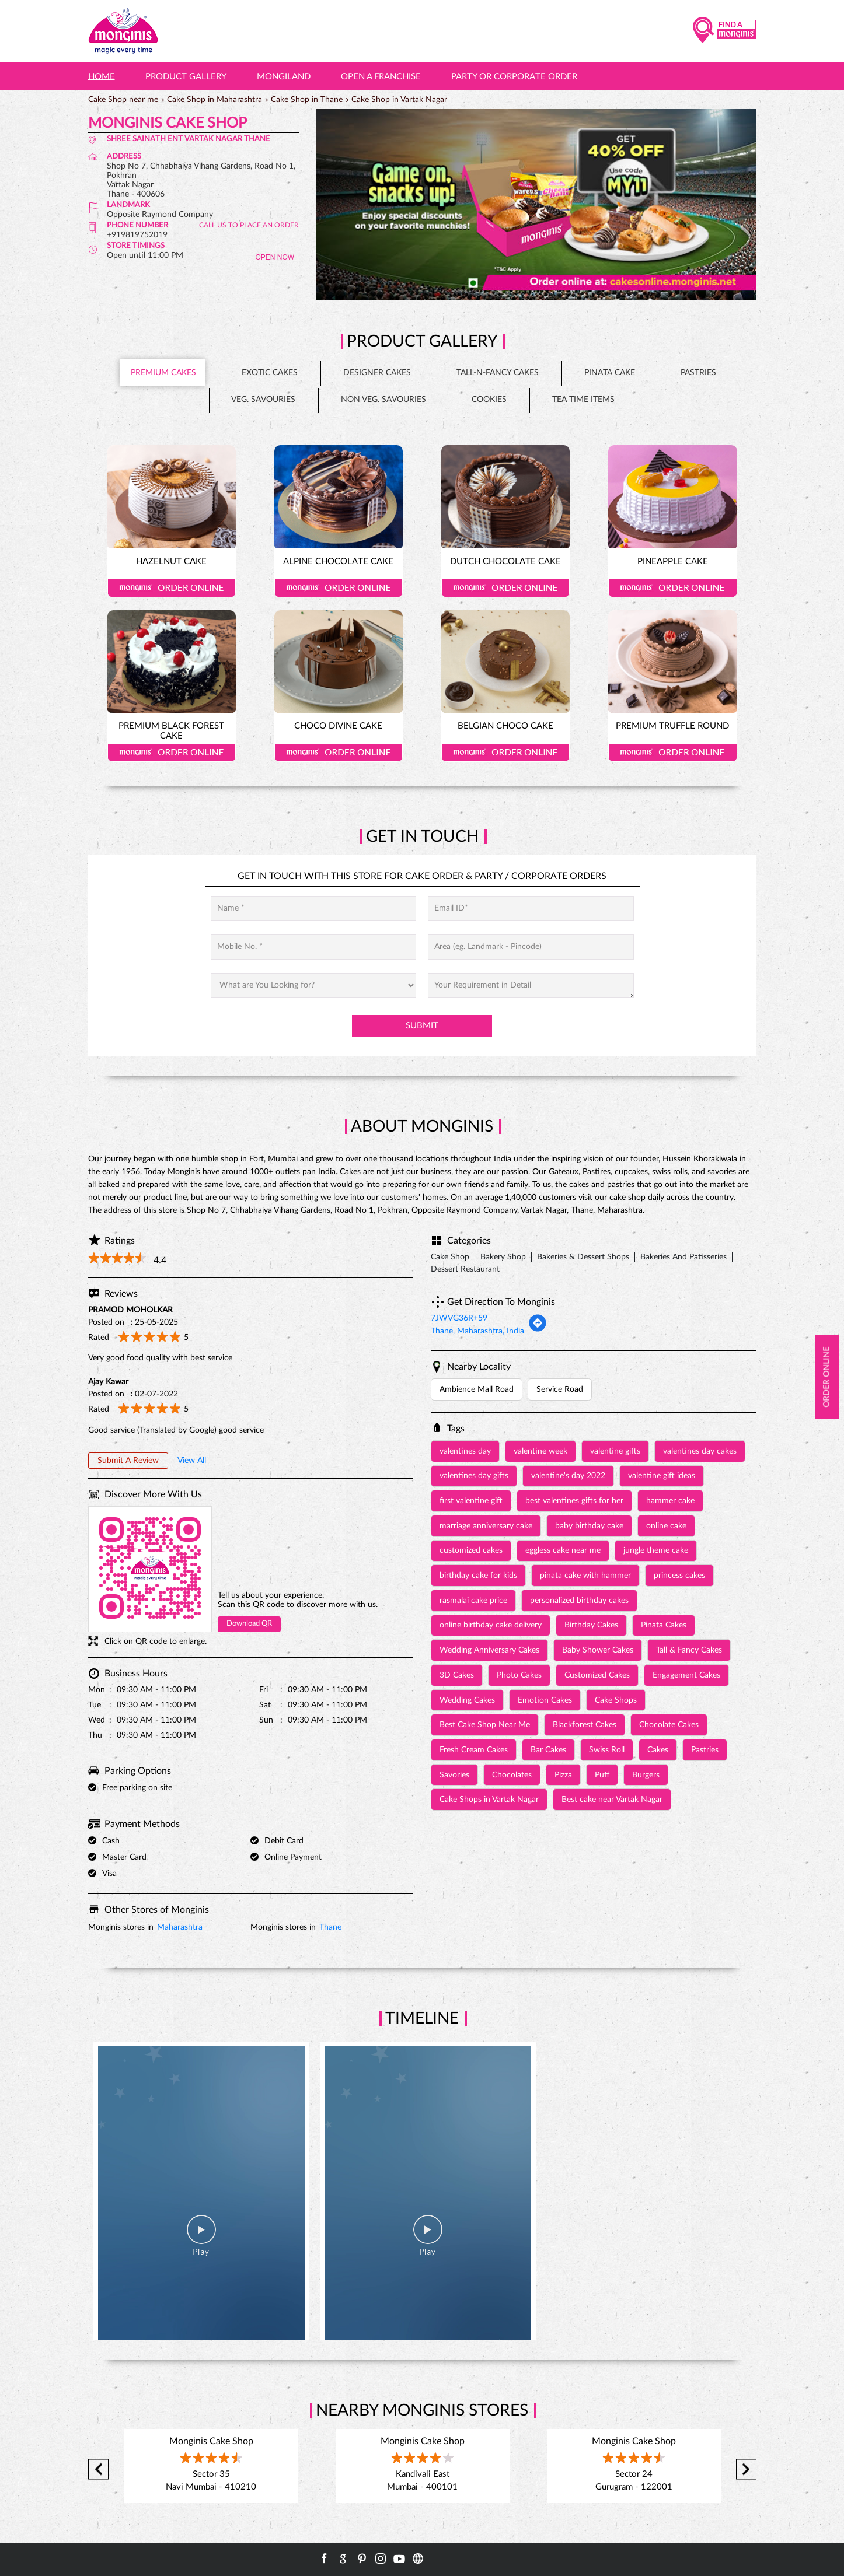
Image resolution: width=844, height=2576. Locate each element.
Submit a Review (128, 1461)
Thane (330, 1927)
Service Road (559, 1389)
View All (191, 1461)
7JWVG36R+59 (459, 1318)
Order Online (171, 588)
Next (746, 2469)
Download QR (249, 1624)
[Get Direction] (537, 1330)
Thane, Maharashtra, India (477, 1331)
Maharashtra (180, 1927)
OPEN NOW (274, 257)
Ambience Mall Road (477, 1389)
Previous (98, 2469)
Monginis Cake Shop (211, 2441)
